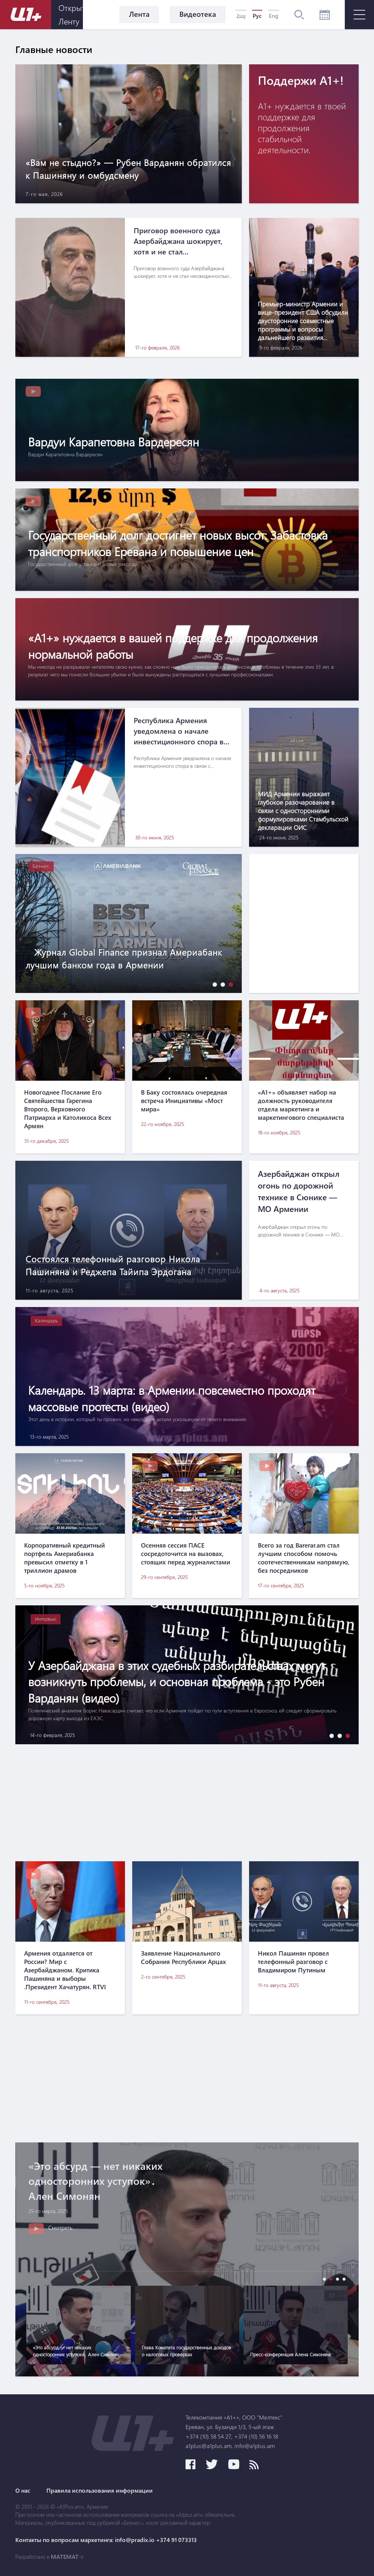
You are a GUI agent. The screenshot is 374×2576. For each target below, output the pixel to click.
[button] (213, 984)
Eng (273, 16)
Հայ (240, 16)
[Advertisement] (187, 1803)
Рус (257, 16)
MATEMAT (65, 2556)
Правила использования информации (99, 2490)
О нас (22, 2490)
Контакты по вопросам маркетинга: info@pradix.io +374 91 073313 (106, 2539)
